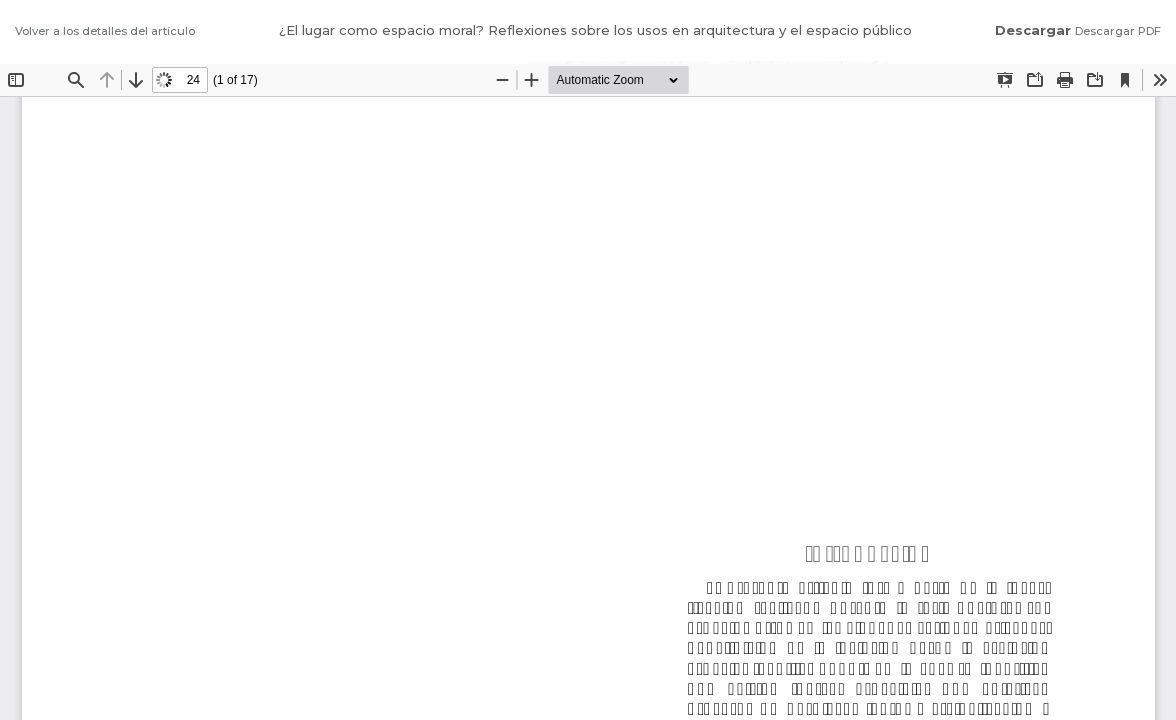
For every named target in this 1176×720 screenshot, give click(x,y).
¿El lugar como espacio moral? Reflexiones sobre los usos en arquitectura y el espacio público (595, 30)
